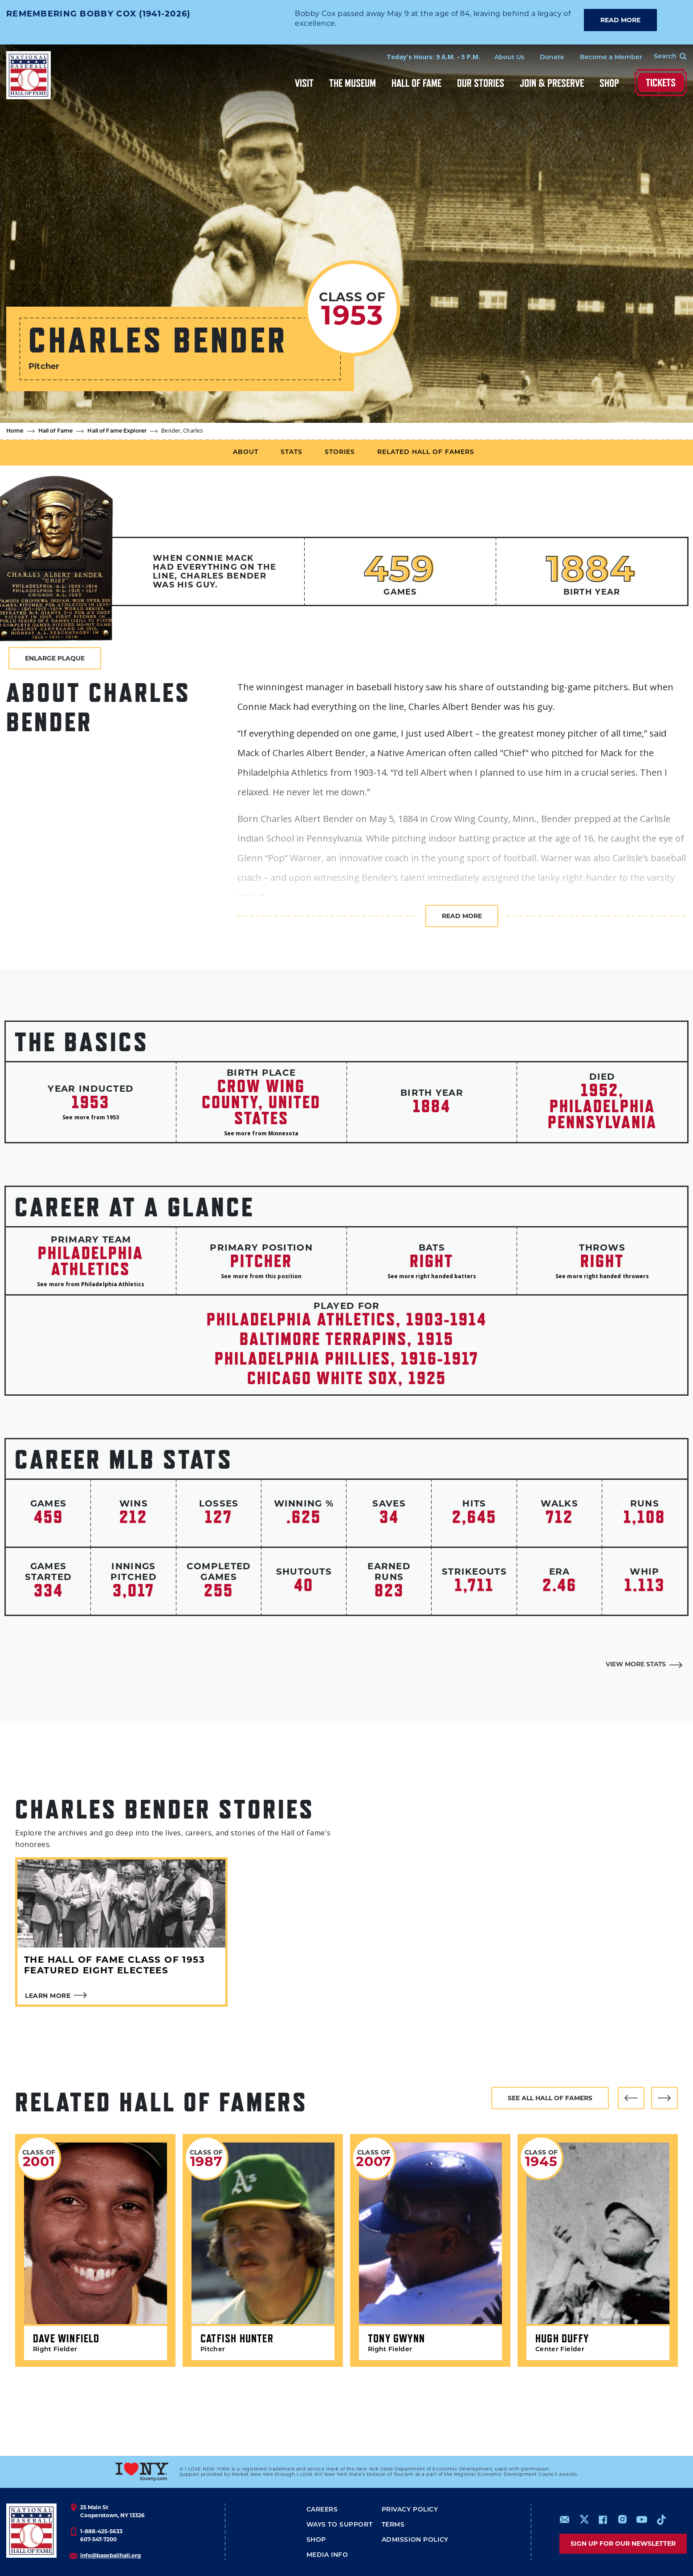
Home (15, 431)
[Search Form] (664, 57)
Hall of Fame (416, 83)
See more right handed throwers (602, 1276)
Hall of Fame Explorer (117, 431)
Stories (340, 452)
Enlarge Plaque (55, 658)
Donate (552, 57)
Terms (393, 2525)
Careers (322, 2510)
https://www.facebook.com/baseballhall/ (602, 2519)
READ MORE (620, 20)
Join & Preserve (552, 83)
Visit (304, 83)
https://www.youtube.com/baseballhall (641, 2519)
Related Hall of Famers (425, 452)
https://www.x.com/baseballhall (583, 2518)
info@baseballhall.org (110, 2555)
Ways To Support (339, 2525)
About (245, 452)
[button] (631, 2098)
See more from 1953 (90, 1117)
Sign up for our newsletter (623, 2544)
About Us (509, 57)
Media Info (327, 2555)
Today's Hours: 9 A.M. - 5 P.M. (433, 57)
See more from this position (261, 1276)
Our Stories (480, 83)
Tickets (661, 83)
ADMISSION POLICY (415, 2540)
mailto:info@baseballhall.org (564, 2519)
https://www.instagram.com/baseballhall (622, 2519)
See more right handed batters (432, 1276)
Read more (462, 916)
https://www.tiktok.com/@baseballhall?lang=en (661, 2519)
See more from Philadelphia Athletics (90, 1284)
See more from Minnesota (261, 1133)
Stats (291, 452)
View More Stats (636, 1664)
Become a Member (611, 57)
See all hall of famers (550, 2098)
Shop (609, 83)
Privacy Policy (410, 2510)
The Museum (352, 83)
